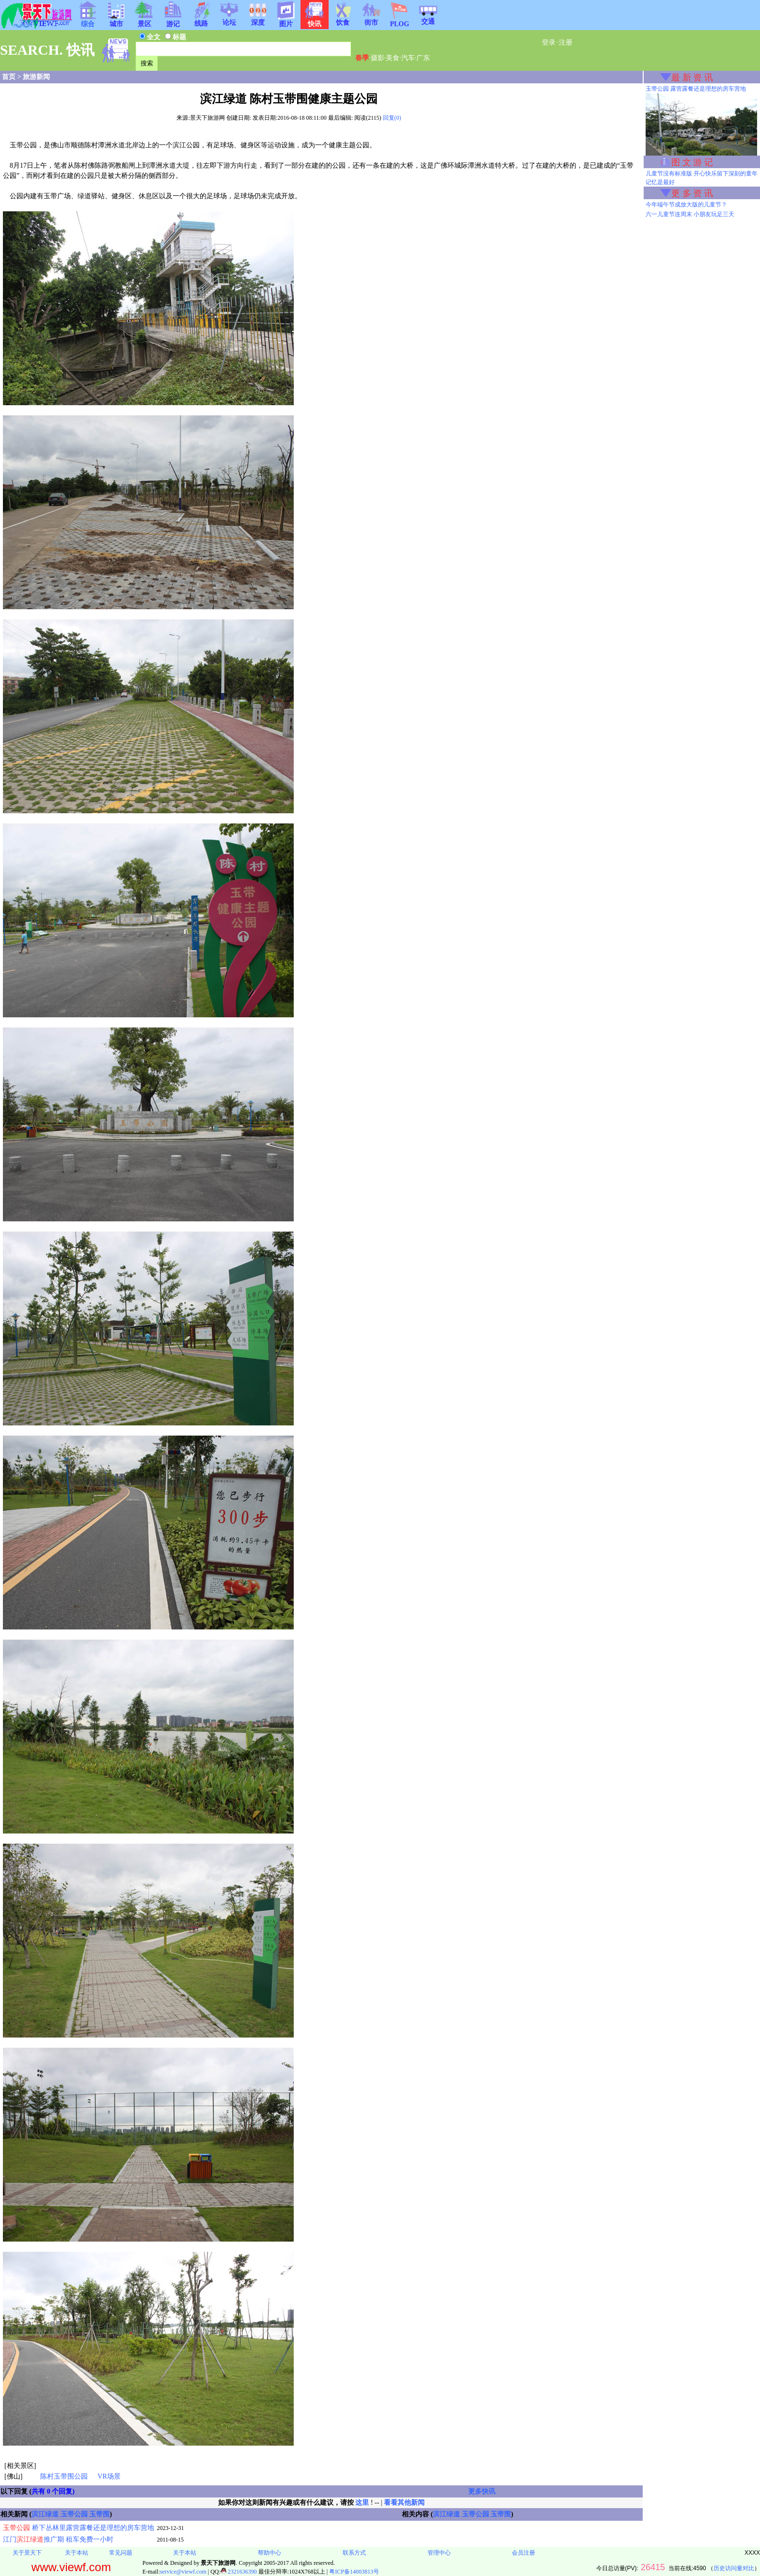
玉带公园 (74, 2514)
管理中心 (439, 2552)
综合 (87, 21)
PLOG (399, 21)
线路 (201, 20)
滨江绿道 (45, 2514)
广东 (423, 58)
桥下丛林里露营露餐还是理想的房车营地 (78, 2527)
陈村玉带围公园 (64, 2476)
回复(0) (392, 117)
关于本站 (76, 2552)
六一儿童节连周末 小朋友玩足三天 (690, 214)
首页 (9, 76)
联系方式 (354, 2552)
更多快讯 (481, 2491)
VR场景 (108, 2476)
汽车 (408, 58)
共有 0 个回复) (53, 2491)
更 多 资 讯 (692, 193)
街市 (371, 19)
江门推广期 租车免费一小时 (58, 2539)
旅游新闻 (36, 76)
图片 (286, 21)
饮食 (342, 19)
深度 (258, 19)
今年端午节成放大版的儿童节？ (686, 204)
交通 (428, 18)
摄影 (377, 58)
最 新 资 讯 (692, 77)
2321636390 (239, 2571)
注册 (565, 42)
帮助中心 (269, 2552)
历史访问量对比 (733, 2568)
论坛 (229, 19)
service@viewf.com (183, 2571)
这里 (362, 2502)
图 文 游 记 (692, 162)
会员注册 (523, 2552)
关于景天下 (27, 2552)
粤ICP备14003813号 (354, 2571)
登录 (548, 42)
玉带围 (99, 2514)
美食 (392, 58)
